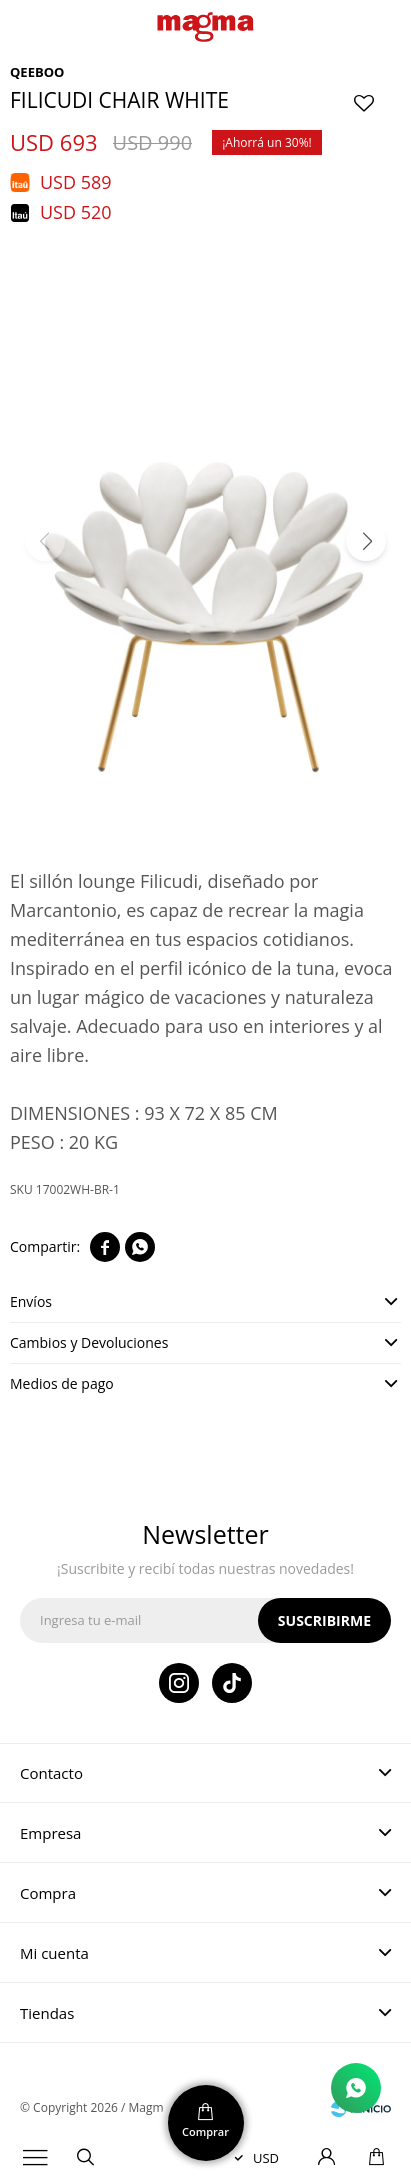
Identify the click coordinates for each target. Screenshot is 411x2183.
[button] (366, 541)
